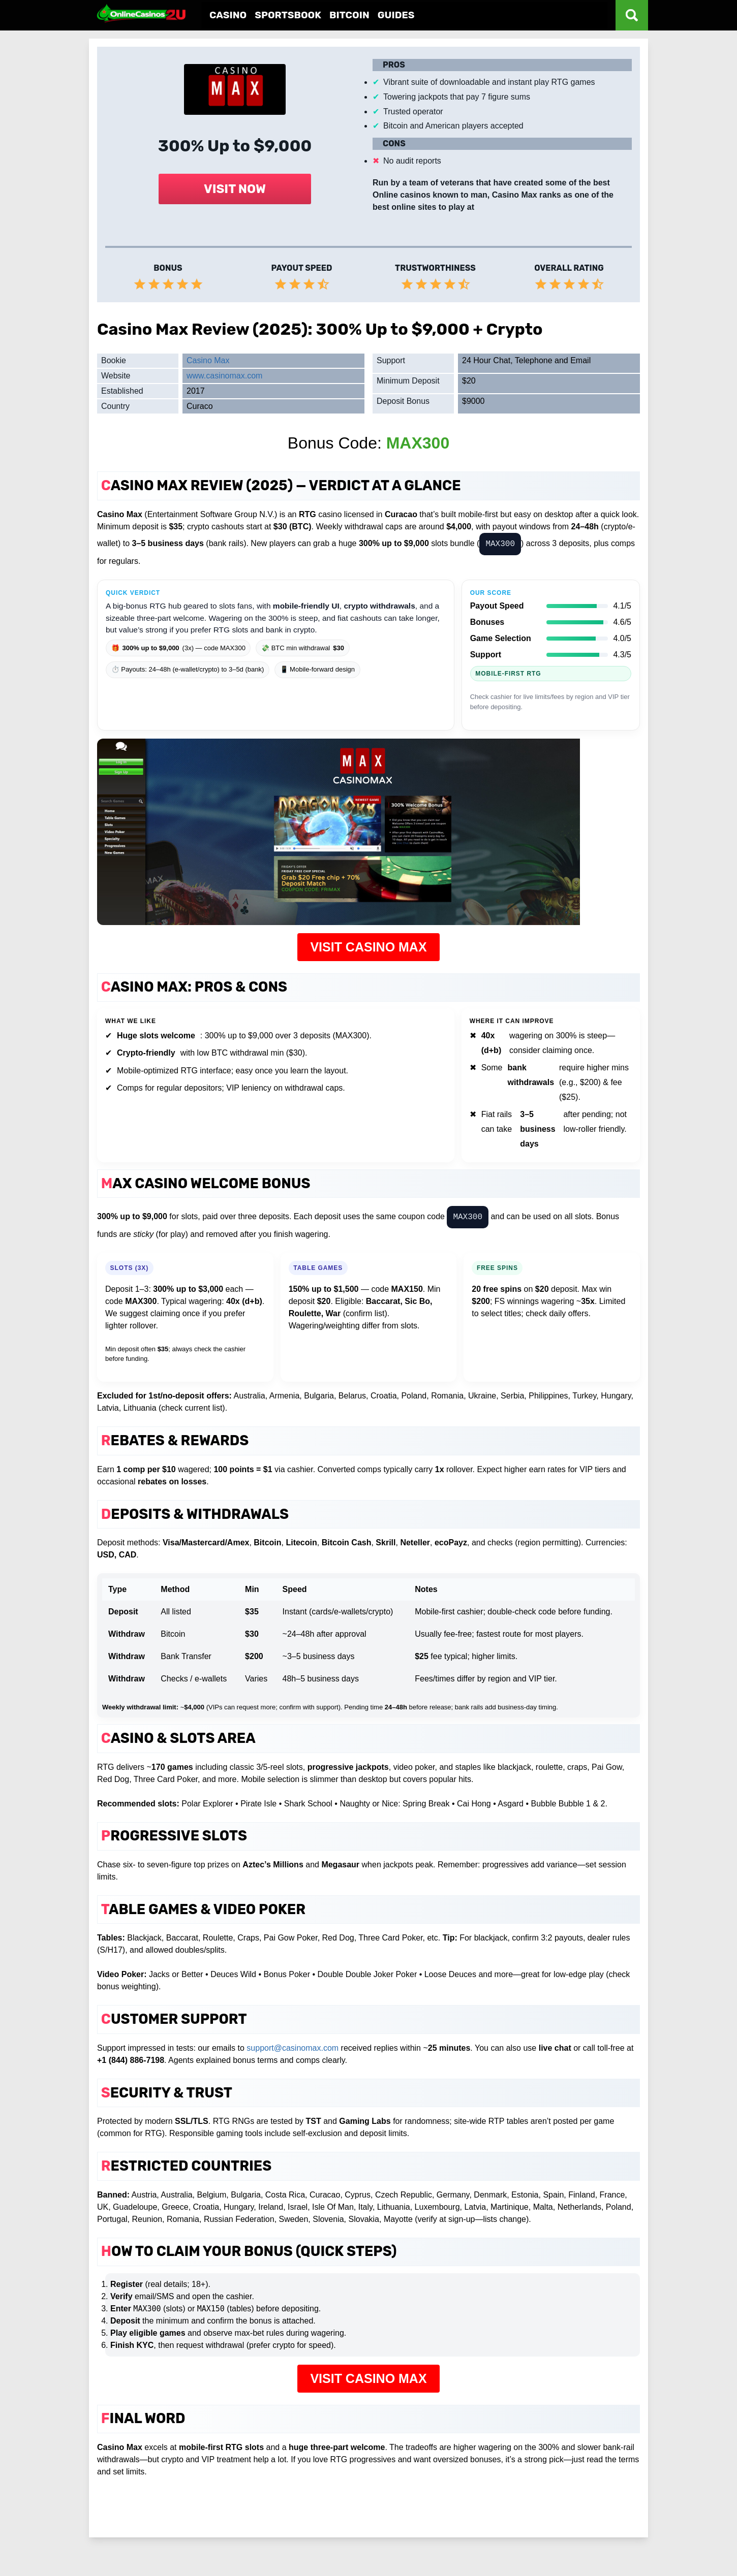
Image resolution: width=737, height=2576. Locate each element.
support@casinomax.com (293, 2048)
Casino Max (208, 360)
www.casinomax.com (224, 375)
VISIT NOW (235, 189)
